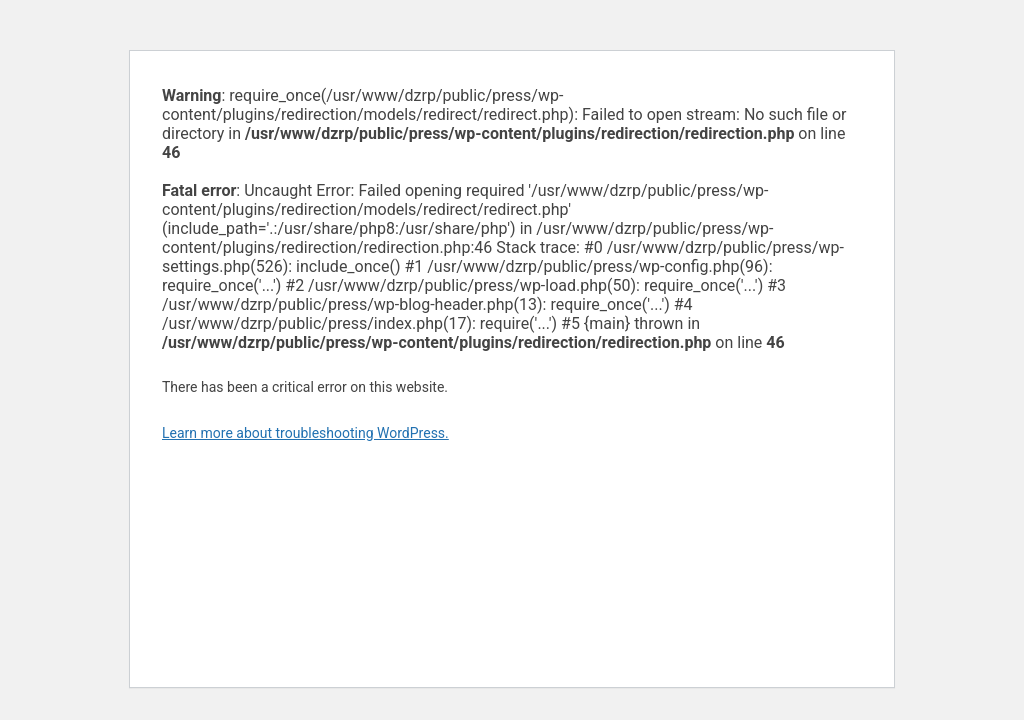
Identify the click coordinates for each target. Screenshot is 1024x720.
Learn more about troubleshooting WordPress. (305, 433)
